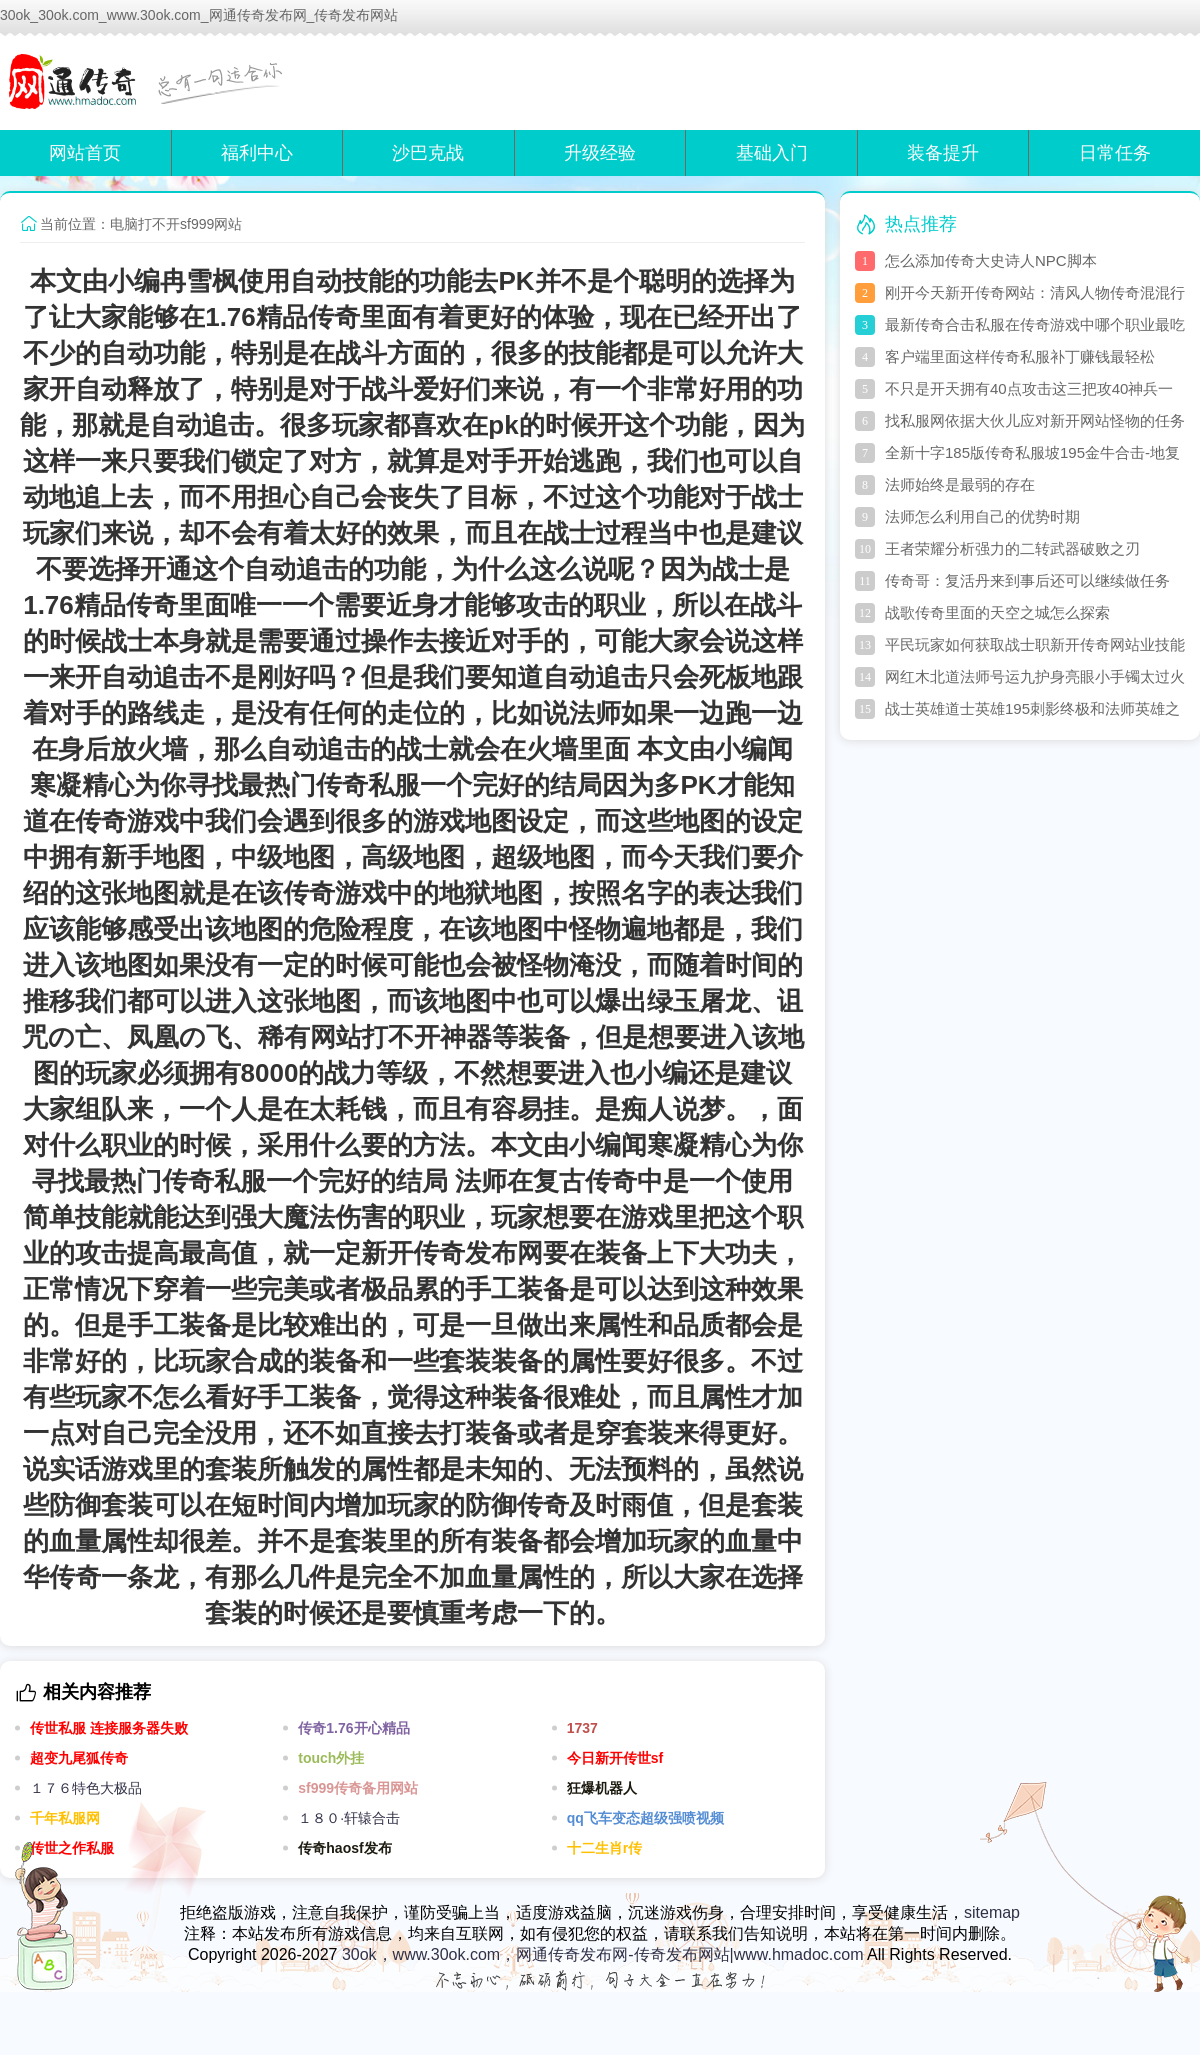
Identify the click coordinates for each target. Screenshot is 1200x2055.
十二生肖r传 (604, 1848)
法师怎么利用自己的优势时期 (982, 516)
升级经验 (600, 153)
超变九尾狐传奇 (79, 1758)
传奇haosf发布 (344, 1848)
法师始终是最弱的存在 (960, 484)
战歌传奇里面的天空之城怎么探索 (997, 612)
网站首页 (85, 153)
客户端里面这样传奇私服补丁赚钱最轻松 (1020, 356)
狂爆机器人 (602, 1788)
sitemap (992, 1912)
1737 (582, 1728)
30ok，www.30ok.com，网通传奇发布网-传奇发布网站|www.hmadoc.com (603, 1954)
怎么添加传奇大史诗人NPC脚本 (991, 260)
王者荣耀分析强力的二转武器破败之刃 (1012, 548)
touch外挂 (331, 1758)
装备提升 (943, 153)
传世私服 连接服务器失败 (109, 1728)
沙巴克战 (428, 153)
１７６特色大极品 (86, 1788)
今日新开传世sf (615, 1758)
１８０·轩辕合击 (349, 1818)
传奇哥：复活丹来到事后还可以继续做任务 (1027, 580)
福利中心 (257, 153)
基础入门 (772, 153)
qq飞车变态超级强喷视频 (645, 1818)
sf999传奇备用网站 (358, 1788)
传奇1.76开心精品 (353, 1728)
